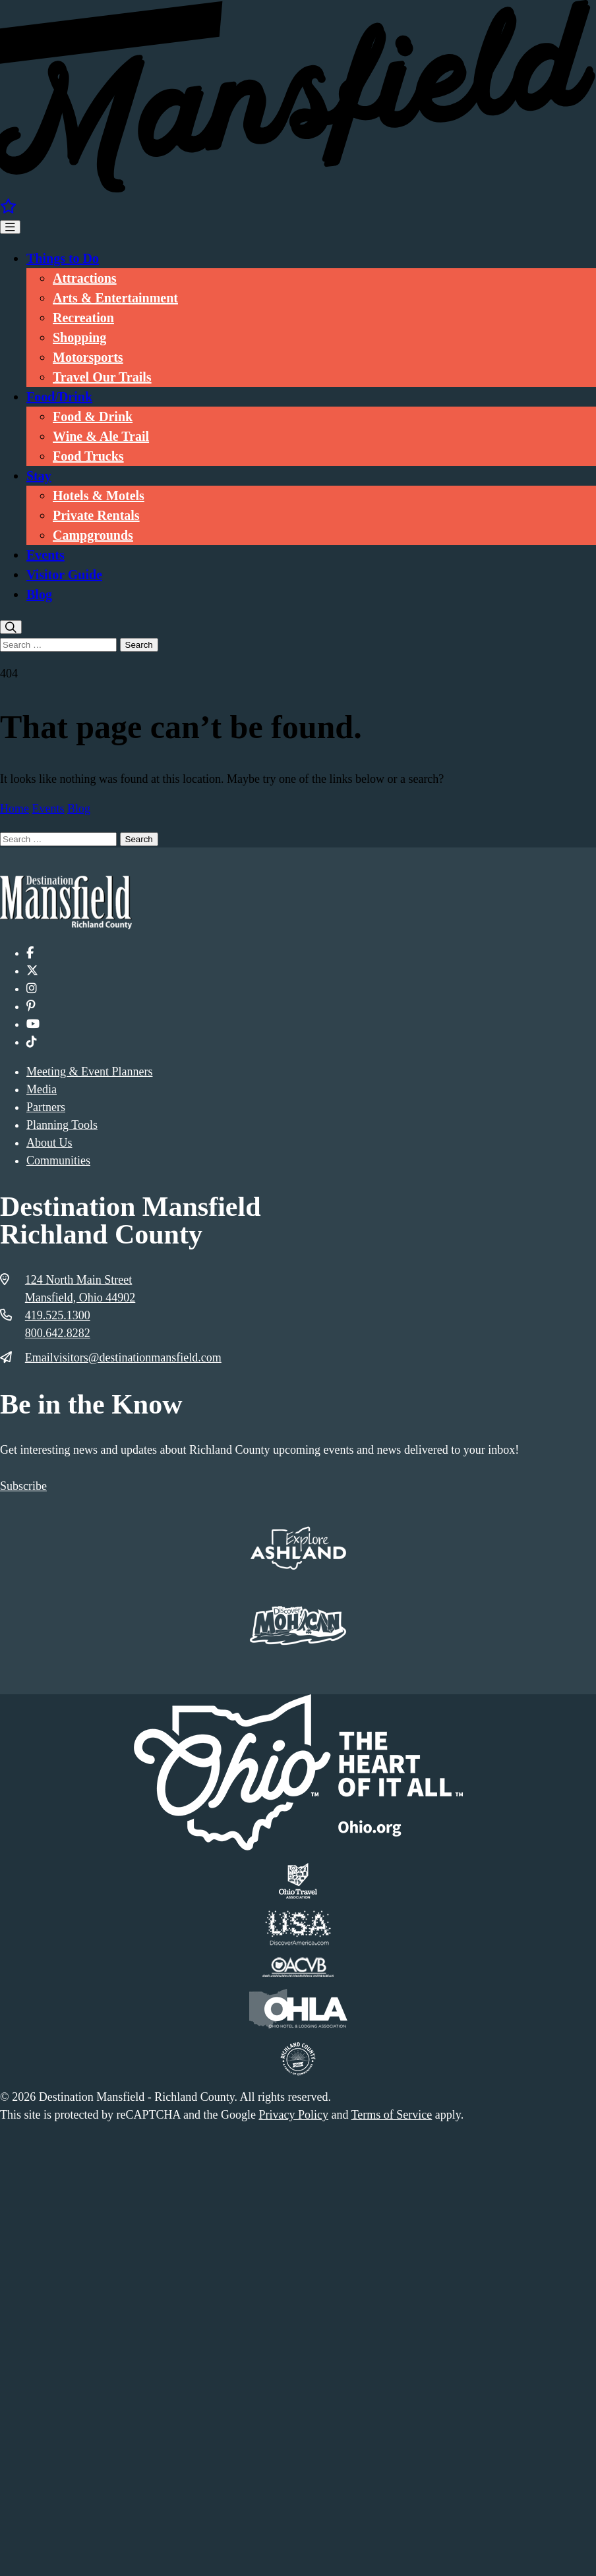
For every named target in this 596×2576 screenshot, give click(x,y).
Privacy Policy (293, 2114)
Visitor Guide (64, 574)
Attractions (85, 278)
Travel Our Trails (102, 377)
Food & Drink (93, 416)
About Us (49, 1142)
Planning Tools (62, 1124)
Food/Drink (59, 396)
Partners (45, 1107)
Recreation (83, 317)
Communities (58, 1160)
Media (41, 1089)
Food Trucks (88, 456)
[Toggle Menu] (10, 227)
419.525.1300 (57, 1315)
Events (45, 555)
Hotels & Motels (98, 495)
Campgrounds (93, 535)
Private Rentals (96, 515)
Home (14, 808)
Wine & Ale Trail (101, 436)
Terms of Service (391, 2114)
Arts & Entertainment (115, 298)
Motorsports (88, 357)
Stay (38, 476)
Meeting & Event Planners (89, 1071)
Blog (39, 594)
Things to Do (62, 258)
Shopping (79, 337)
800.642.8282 (57, 1333)
